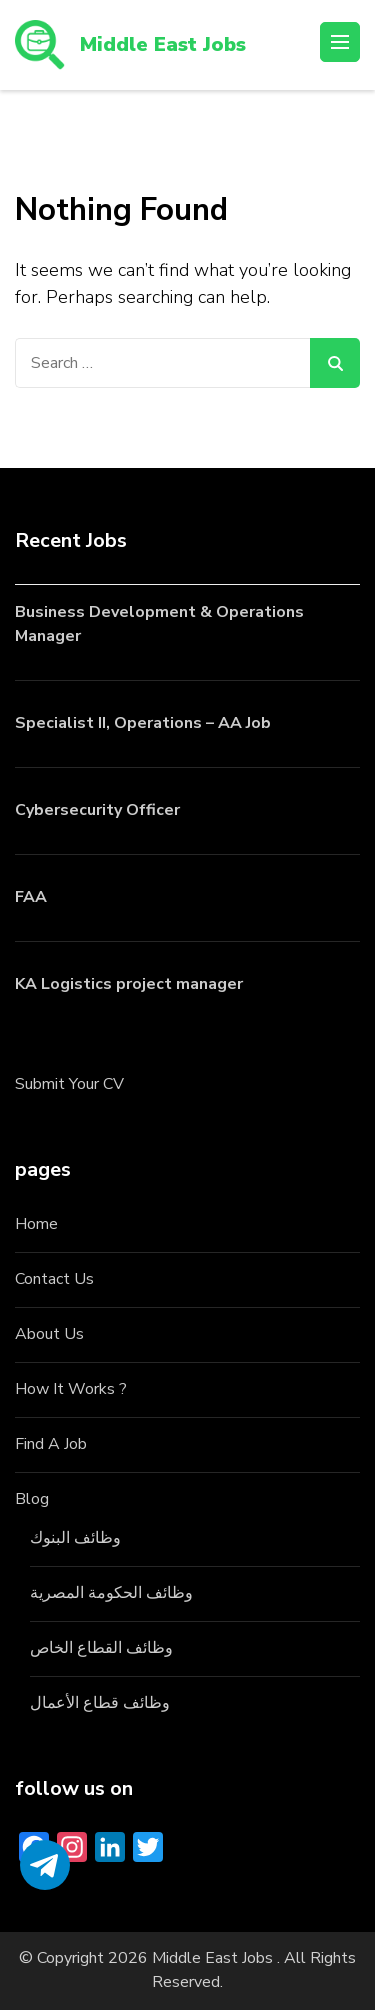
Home (36, 1224)
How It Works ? (71, 1389)
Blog (32, 1499)
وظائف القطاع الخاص (101, 1648)
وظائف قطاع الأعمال (100, 1703)
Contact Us (54, 1279)
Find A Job (51, 1444)
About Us (49, 1334)
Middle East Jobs (163, 44)
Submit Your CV (69, 1084)
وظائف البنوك (75, 1538)
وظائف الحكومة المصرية (111, 1593)
